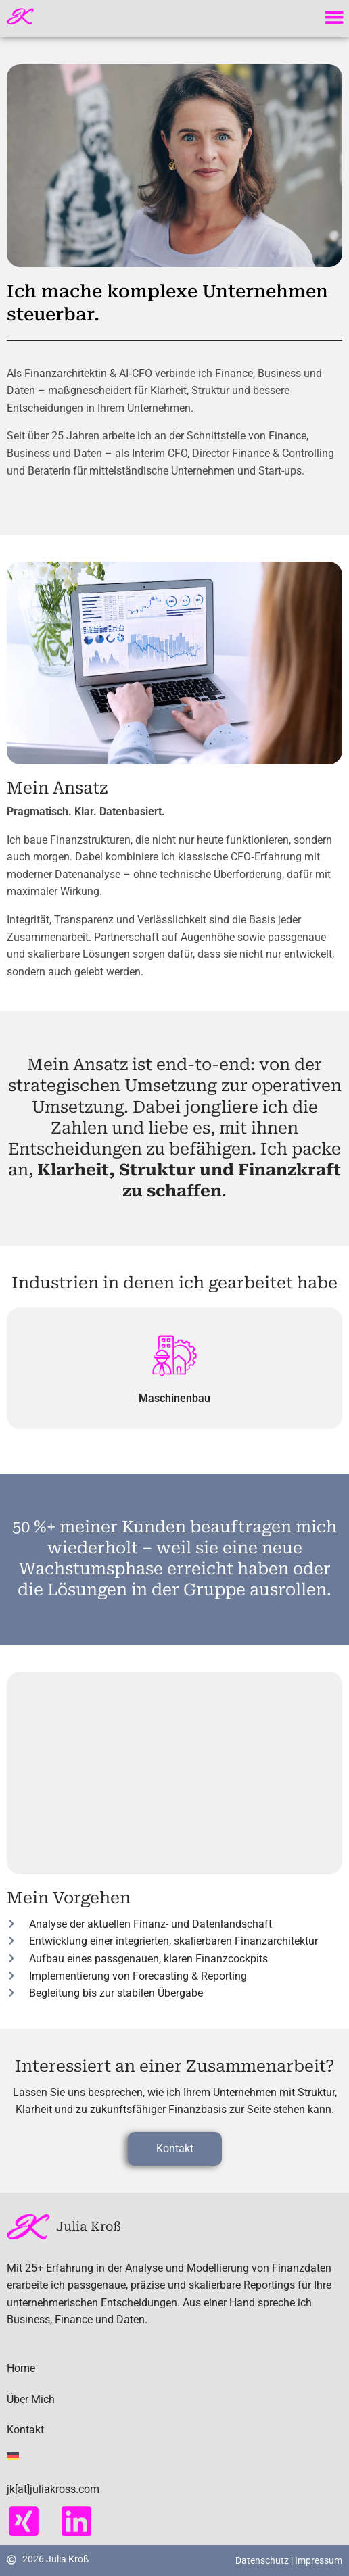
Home (21, 2368)
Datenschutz (263, 2560)
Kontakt (25, 2429)
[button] (334, 17)
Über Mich (31, 2399)
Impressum (318, 2560)
